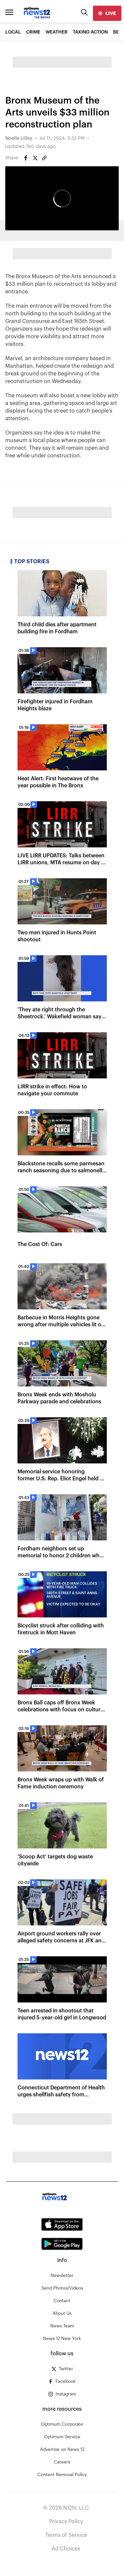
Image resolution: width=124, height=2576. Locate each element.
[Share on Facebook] (25, 158)
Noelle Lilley (18, 138)
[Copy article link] (44, 158)
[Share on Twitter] (35, 158)
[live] (107, 13)
